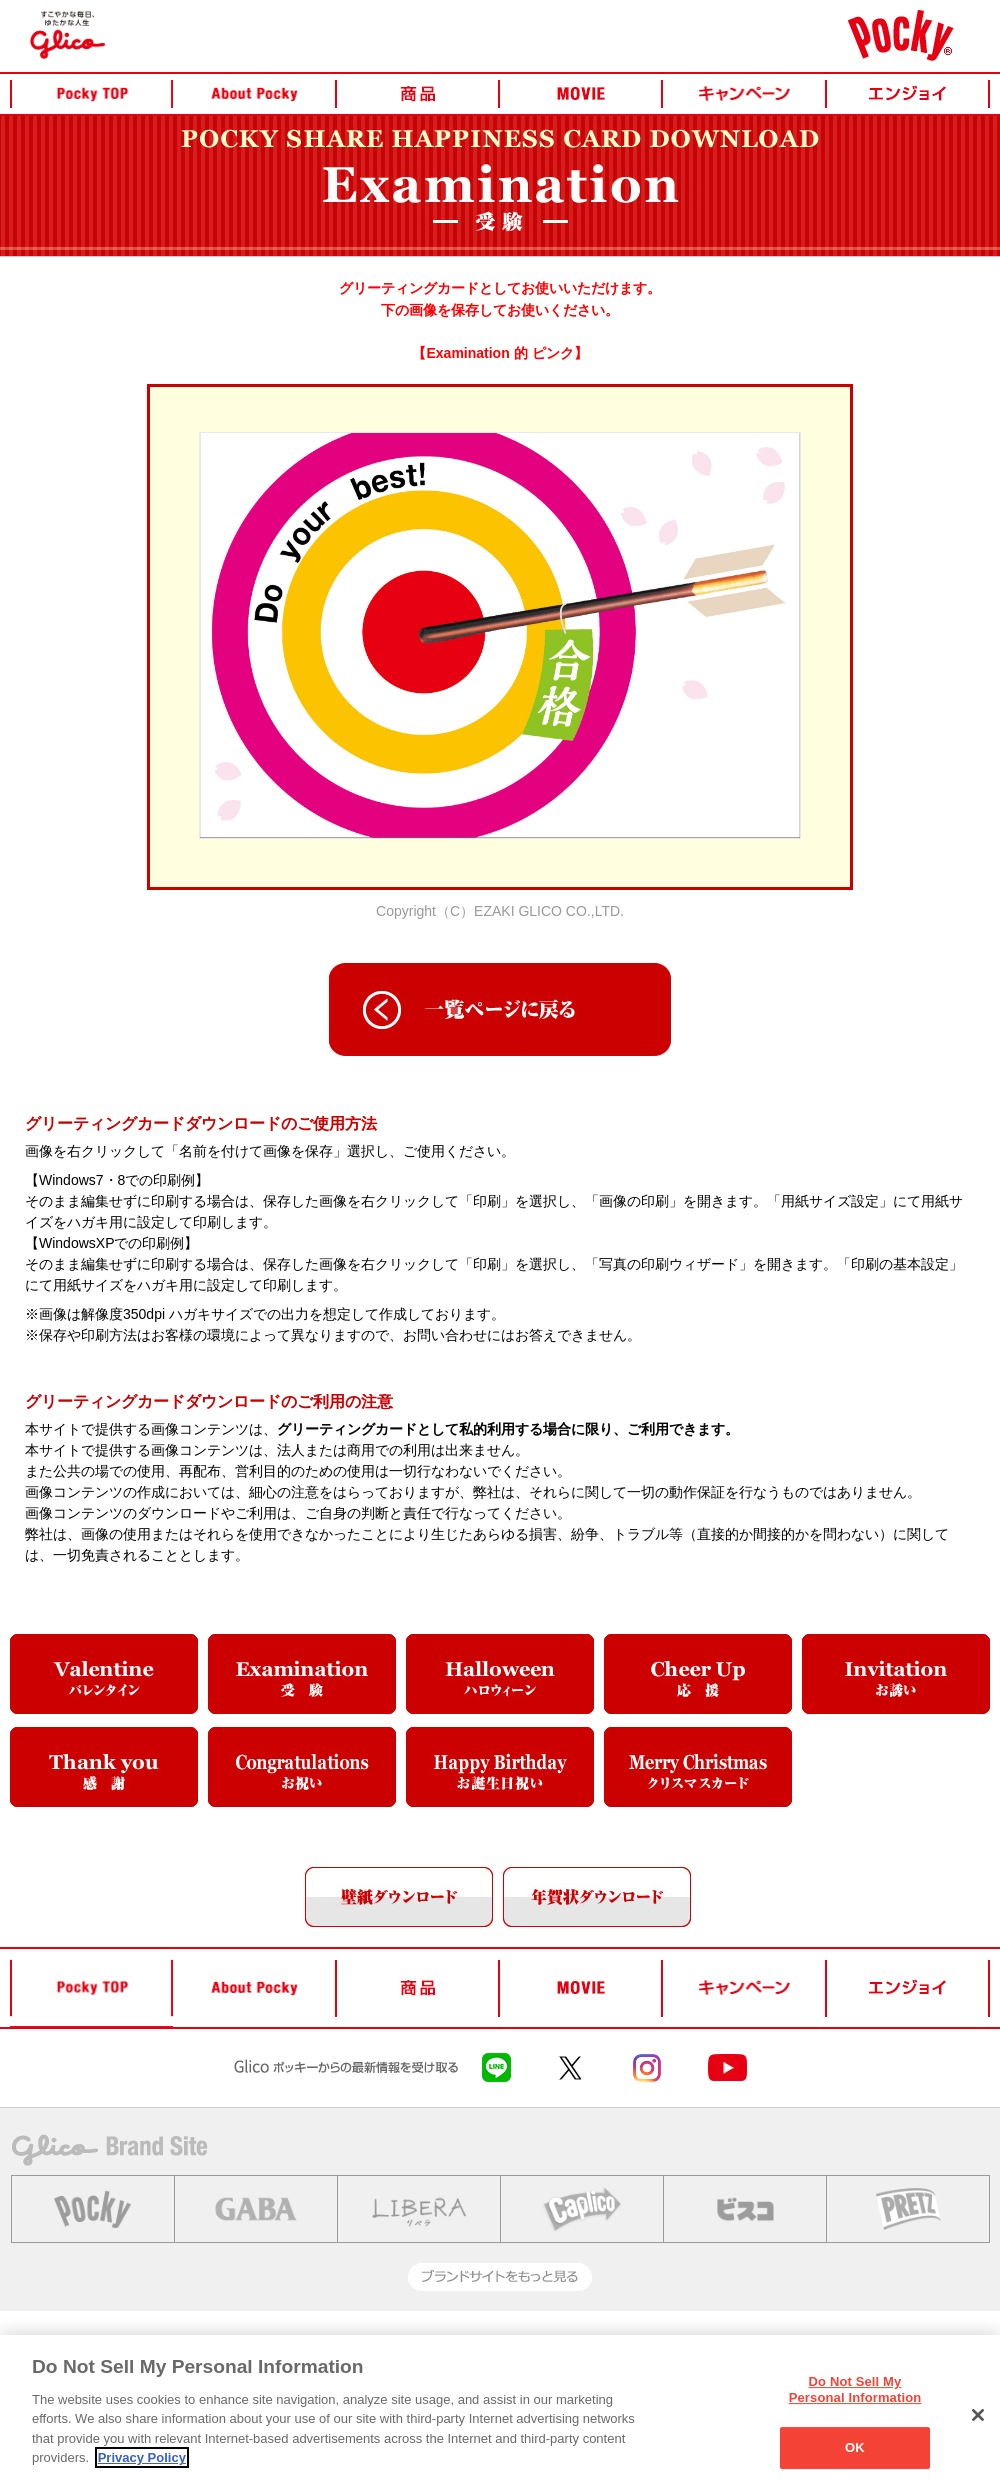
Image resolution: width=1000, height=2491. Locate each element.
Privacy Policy (142, 2457)
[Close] (978, 2415)
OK (855, 2447)
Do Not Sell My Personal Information (855, 2389)
